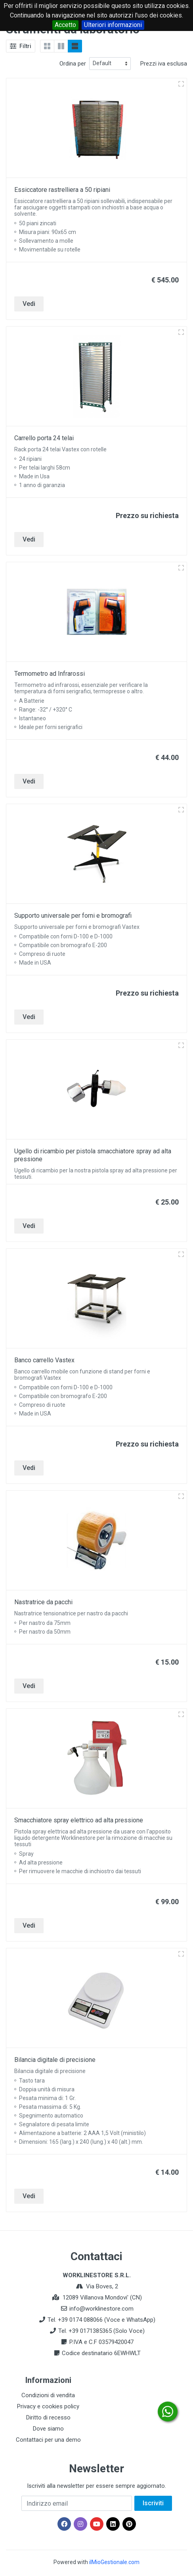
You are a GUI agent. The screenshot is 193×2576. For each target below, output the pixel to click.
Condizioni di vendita (48, 2395)
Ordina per (72, 63)
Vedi (29, 303)
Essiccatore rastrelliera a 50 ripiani (62, 189)
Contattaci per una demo (48, 2439)
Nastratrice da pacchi (43, 1602)
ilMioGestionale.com (114, 2562)
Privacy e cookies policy (48, 2406)
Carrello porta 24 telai (44, 438)
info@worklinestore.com (101, 2308)
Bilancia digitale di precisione (55, 2060)
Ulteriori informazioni (113, 25)
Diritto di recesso (48, 2417)
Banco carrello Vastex (44, 1360)
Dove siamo (48, 2428)
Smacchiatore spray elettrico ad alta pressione (78, 1820)
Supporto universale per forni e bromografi (73, 915)
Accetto (65, 25)
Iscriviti (153, 2503)
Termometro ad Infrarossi (49, 673)
